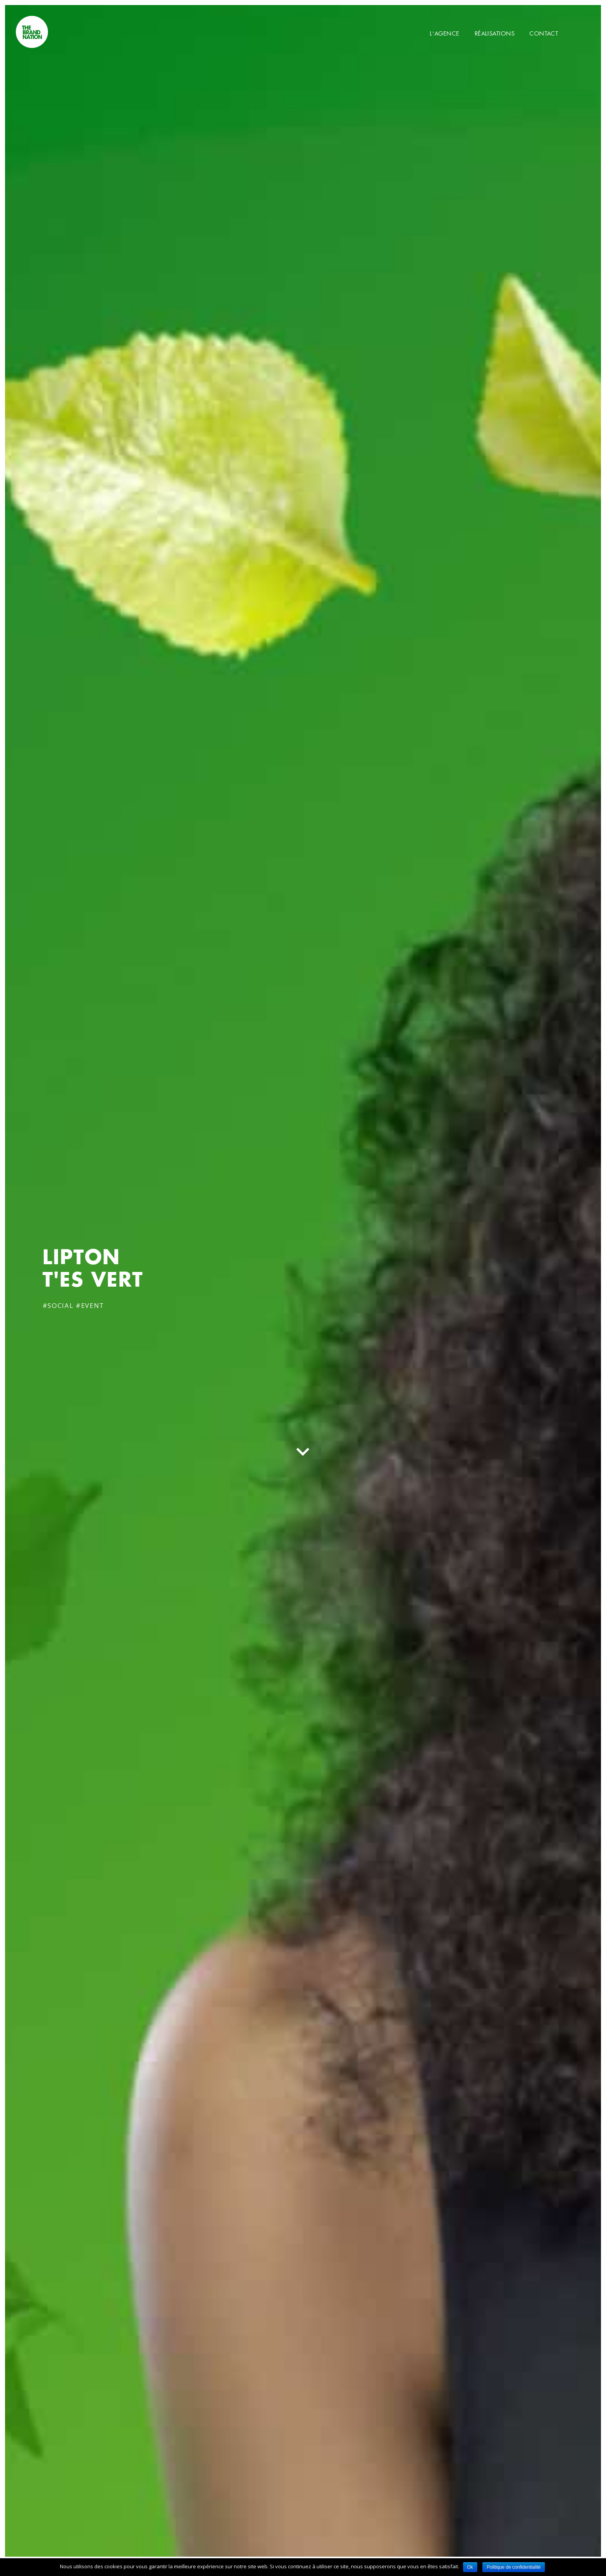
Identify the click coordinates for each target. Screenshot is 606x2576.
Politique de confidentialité (513, 2567)
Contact (543, 33)
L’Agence (445, 33)
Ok (470, 2567)
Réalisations (494, 33)
